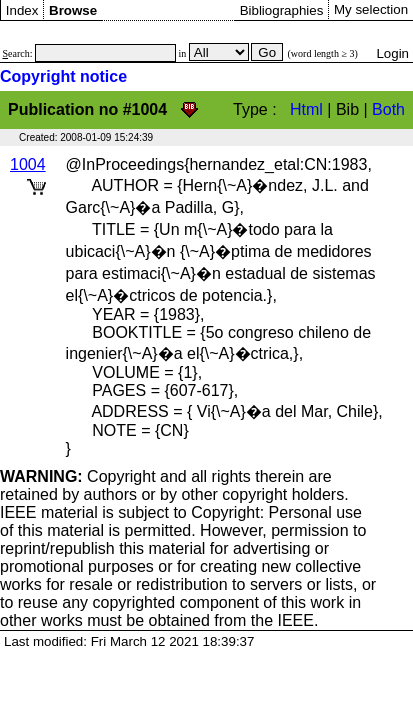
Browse (73, 10)
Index (22, 10)
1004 (28, 164)
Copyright (78, 476)
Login (392, 53)
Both (388, 109)
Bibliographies (282, 10)
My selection (371, 9)
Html (306, 109)
